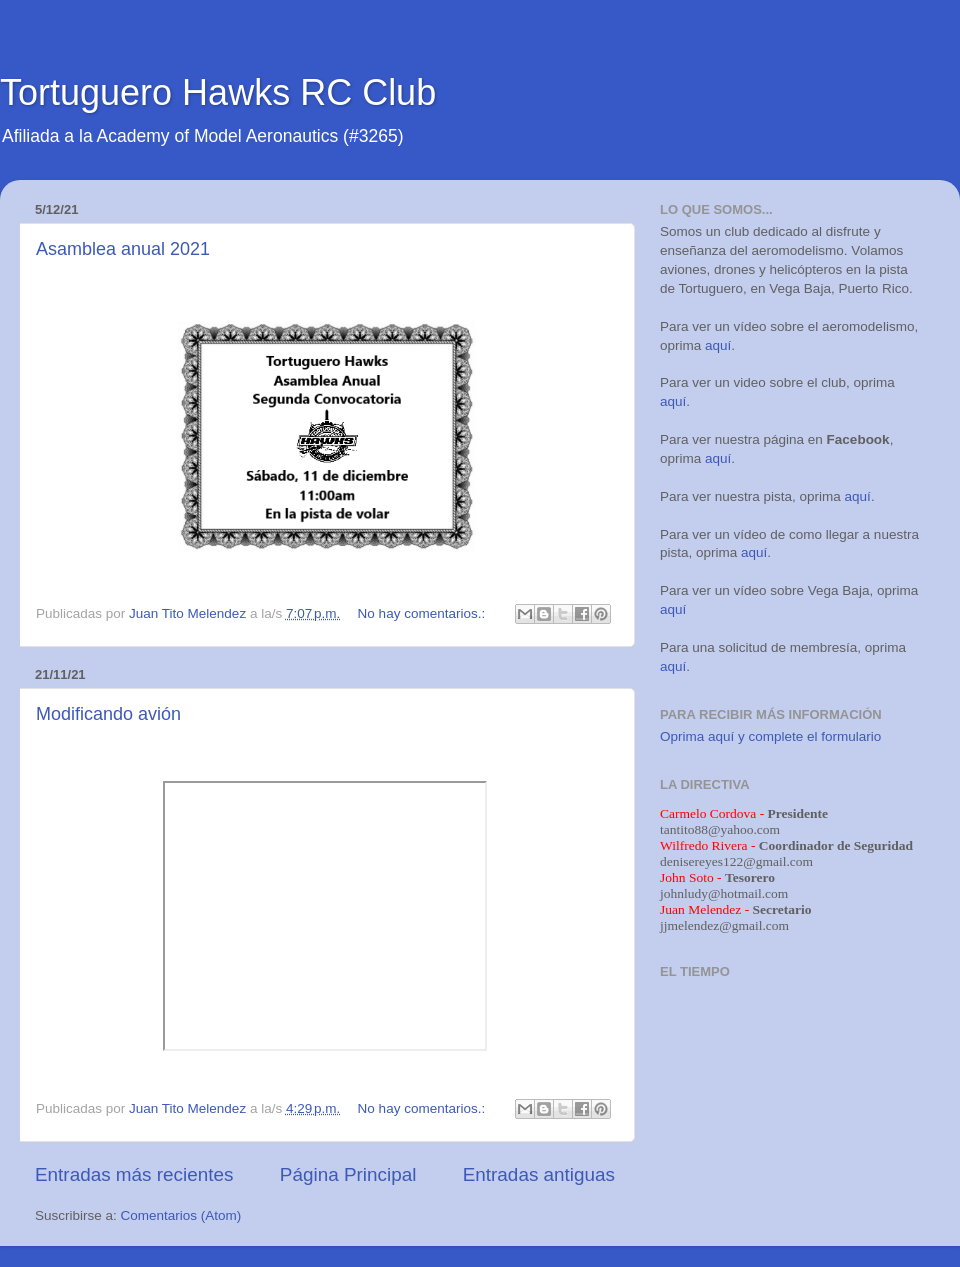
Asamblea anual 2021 (123, 249)
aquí (718, 345)
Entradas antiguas (539, 1174)
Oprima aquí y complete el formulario (770, 736)
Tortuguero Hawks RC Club (218, 92)
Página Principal (348, 1174)
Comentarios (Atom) (181, 1215)
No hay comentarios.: (423, 613)
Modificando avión (108, 714)
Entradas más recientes (134, 1174)
